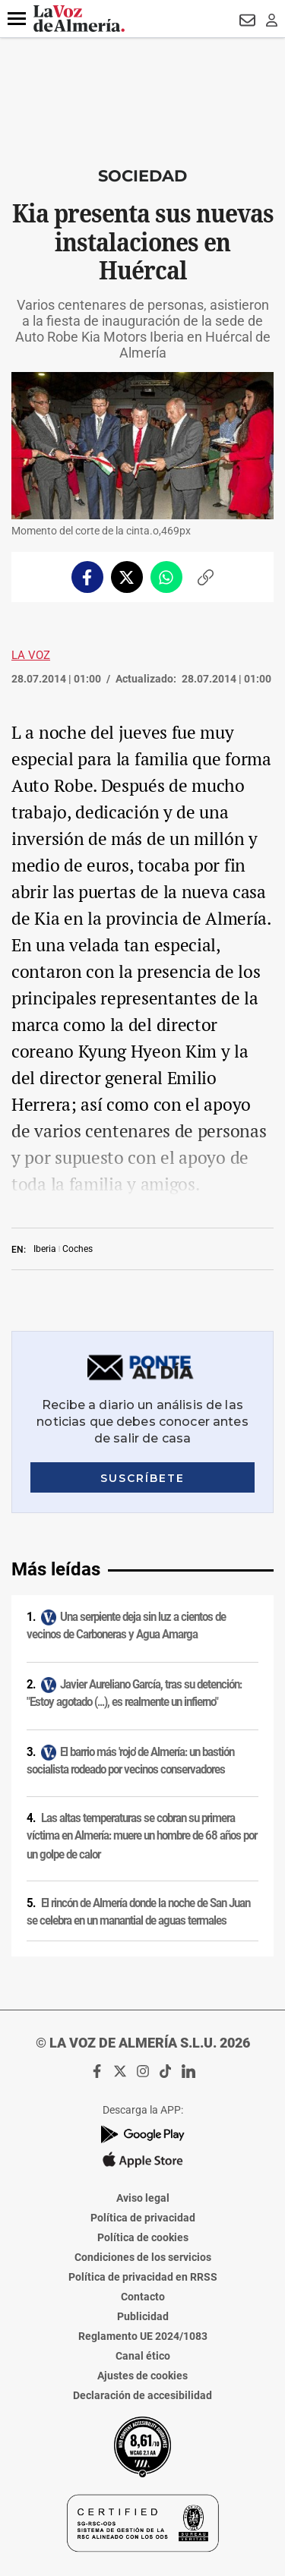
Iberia (44, 1249)
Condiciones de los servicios (142, 2257)
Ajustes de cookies (142, 2375)
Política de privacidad (142, 2218)
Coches (77, 1249)
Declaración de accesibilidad (142, 2395)
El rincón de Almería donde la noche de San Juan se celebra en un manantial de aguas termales (138, 1912)
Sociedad (142, 175)
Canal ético (143, 2356)
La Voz (30, 655)
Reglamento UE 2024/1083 (142, 2336)
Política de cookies (142, 2237)
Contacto (143, 2297)
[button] (17, 19)
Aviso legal (142, 2198)
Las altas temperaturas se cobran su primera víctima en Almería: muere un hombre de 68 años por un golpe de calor (142, 1836)
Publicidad (143, 2316)
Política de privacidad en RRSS (142, 2277)
